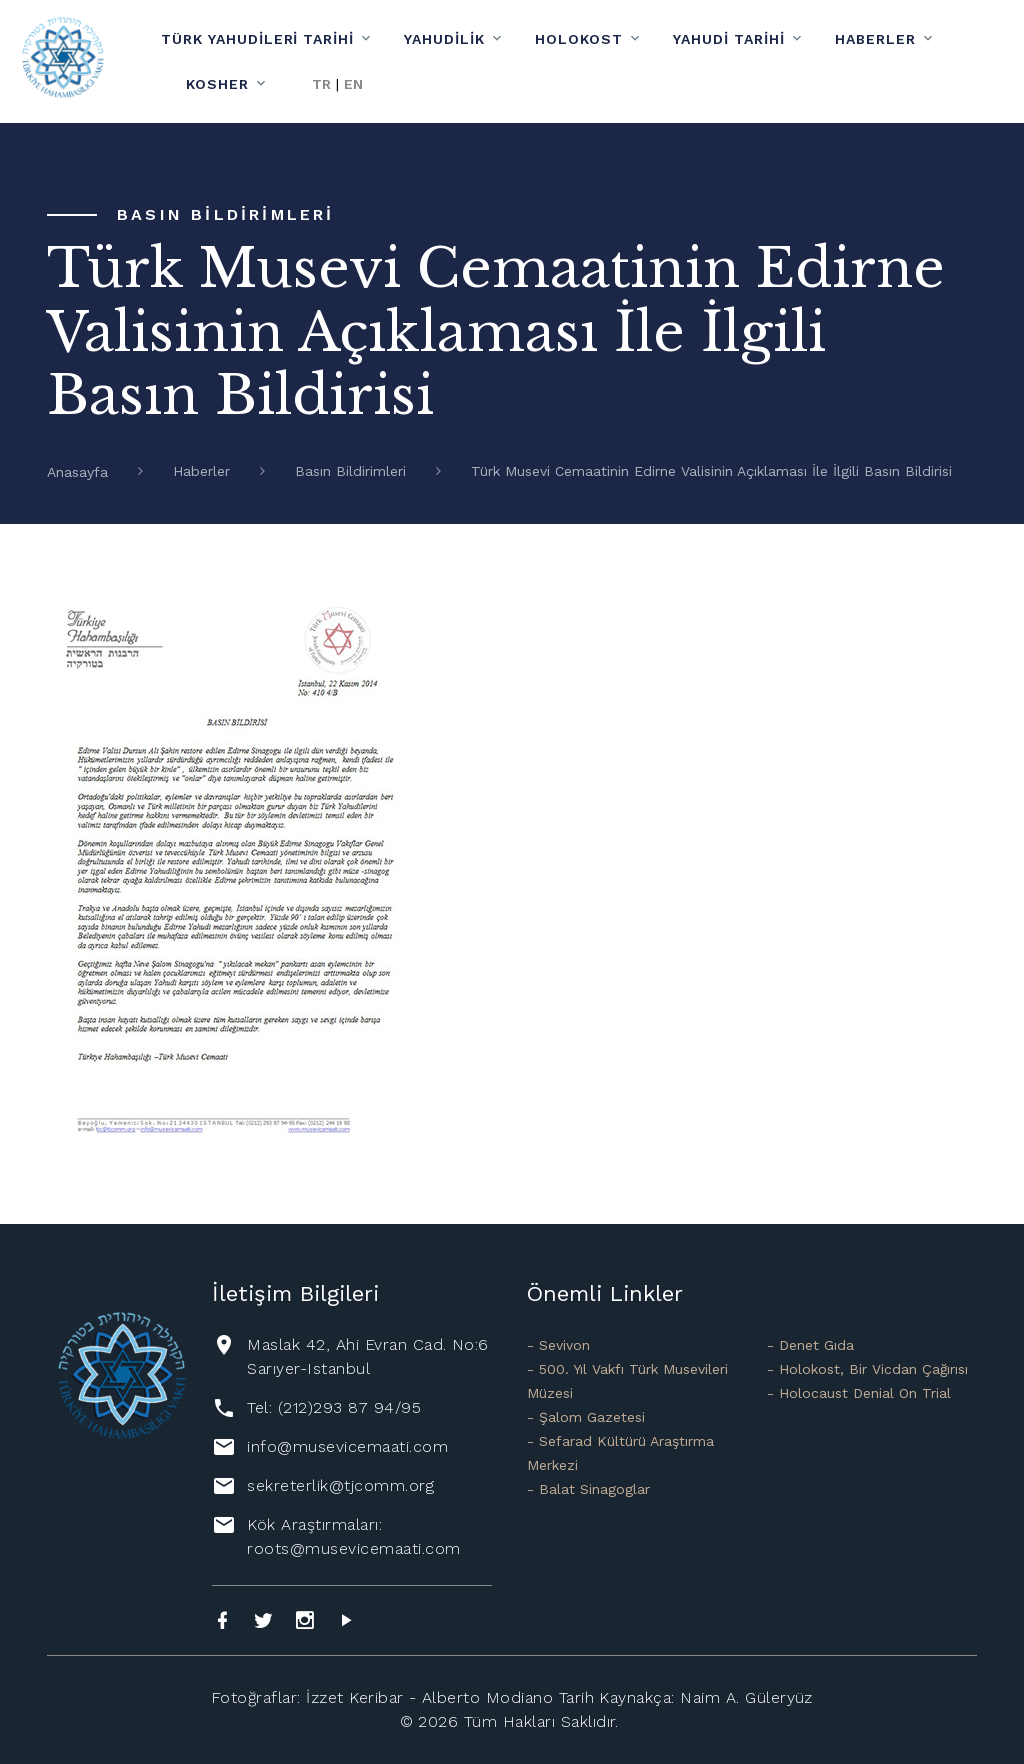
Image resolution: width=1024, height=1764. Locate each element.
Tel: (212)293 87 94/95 (334, 1407)
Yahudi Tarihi (729, 39)
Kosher (217, 84)
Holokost (579, 39)
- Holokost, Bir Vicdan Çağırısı (867, 1369)
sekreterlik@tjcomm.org (340, 1485)
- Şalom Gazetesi (586, 1417)
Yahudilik (444, 39)
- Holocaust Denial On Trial (859, 1393)
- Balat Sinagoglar (588, 1489)
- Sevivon (558, 1345)
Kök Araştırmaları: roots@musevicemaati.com (353, 1536)
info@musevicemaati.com (347, 1446)
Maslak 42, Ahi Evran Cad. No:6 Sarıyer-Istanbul (367, 1356)
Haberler (875, 39)
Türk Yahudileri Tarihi (258, 39)
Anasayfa (77, 472)
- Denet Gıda (810, 1345)
